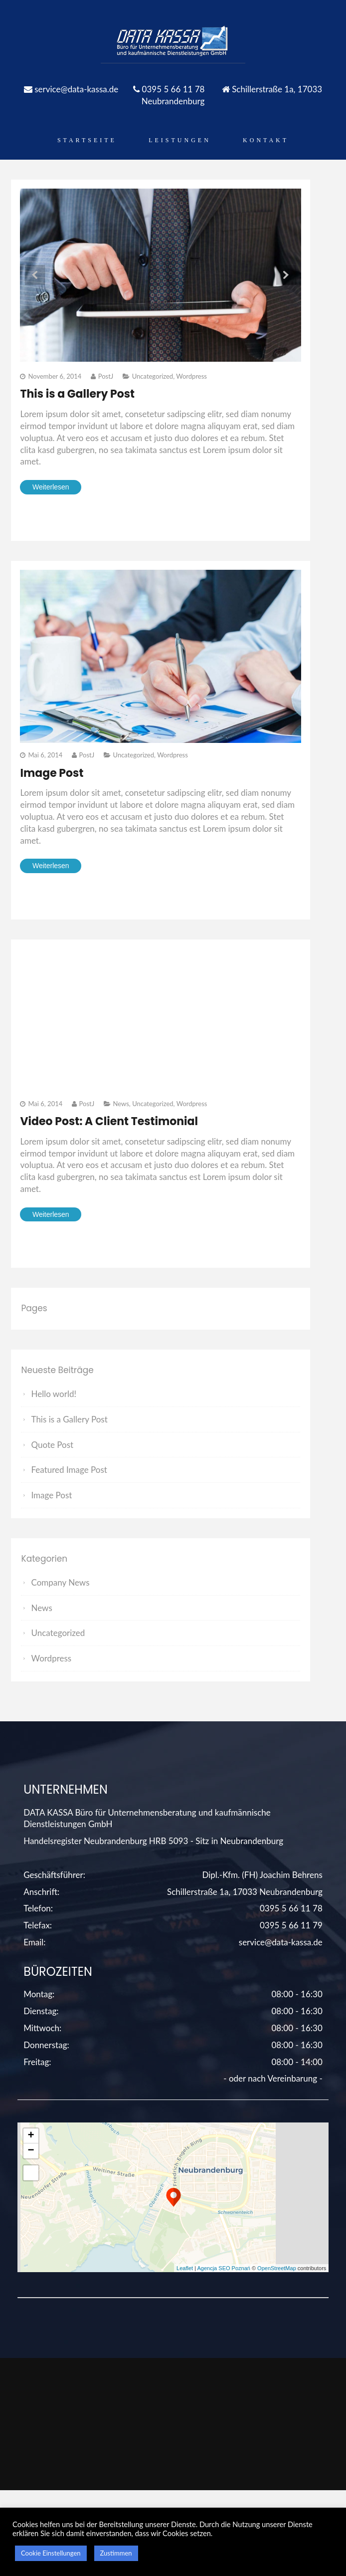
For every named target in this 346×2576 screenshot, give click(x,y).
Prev (35, 275)
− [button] (31, 2150)
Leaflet (184, 2268)
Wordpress (191, 376)
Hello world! (53, 1394)
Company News (60, 1582)
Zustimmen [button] (116, 2553)
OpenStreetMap (276, 2268)
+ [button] (31, 2135)
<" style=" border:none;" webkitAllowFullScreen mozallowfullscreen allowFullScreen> (160, 1018)
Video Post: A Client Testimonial (109, 1121)
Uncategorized (152, 376)
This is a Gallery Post (77, 394)
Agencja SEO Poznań (223, 2268)
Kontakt (266, 140)
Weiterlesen (50, 487)
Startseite (87, 140)
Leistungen (180, 140)
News (121, 1104)
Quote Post (52, 1444)
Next (286, 275)
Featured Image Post (69, 1469)
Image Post (51, 773)
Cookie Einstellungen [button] (51, 2553)
